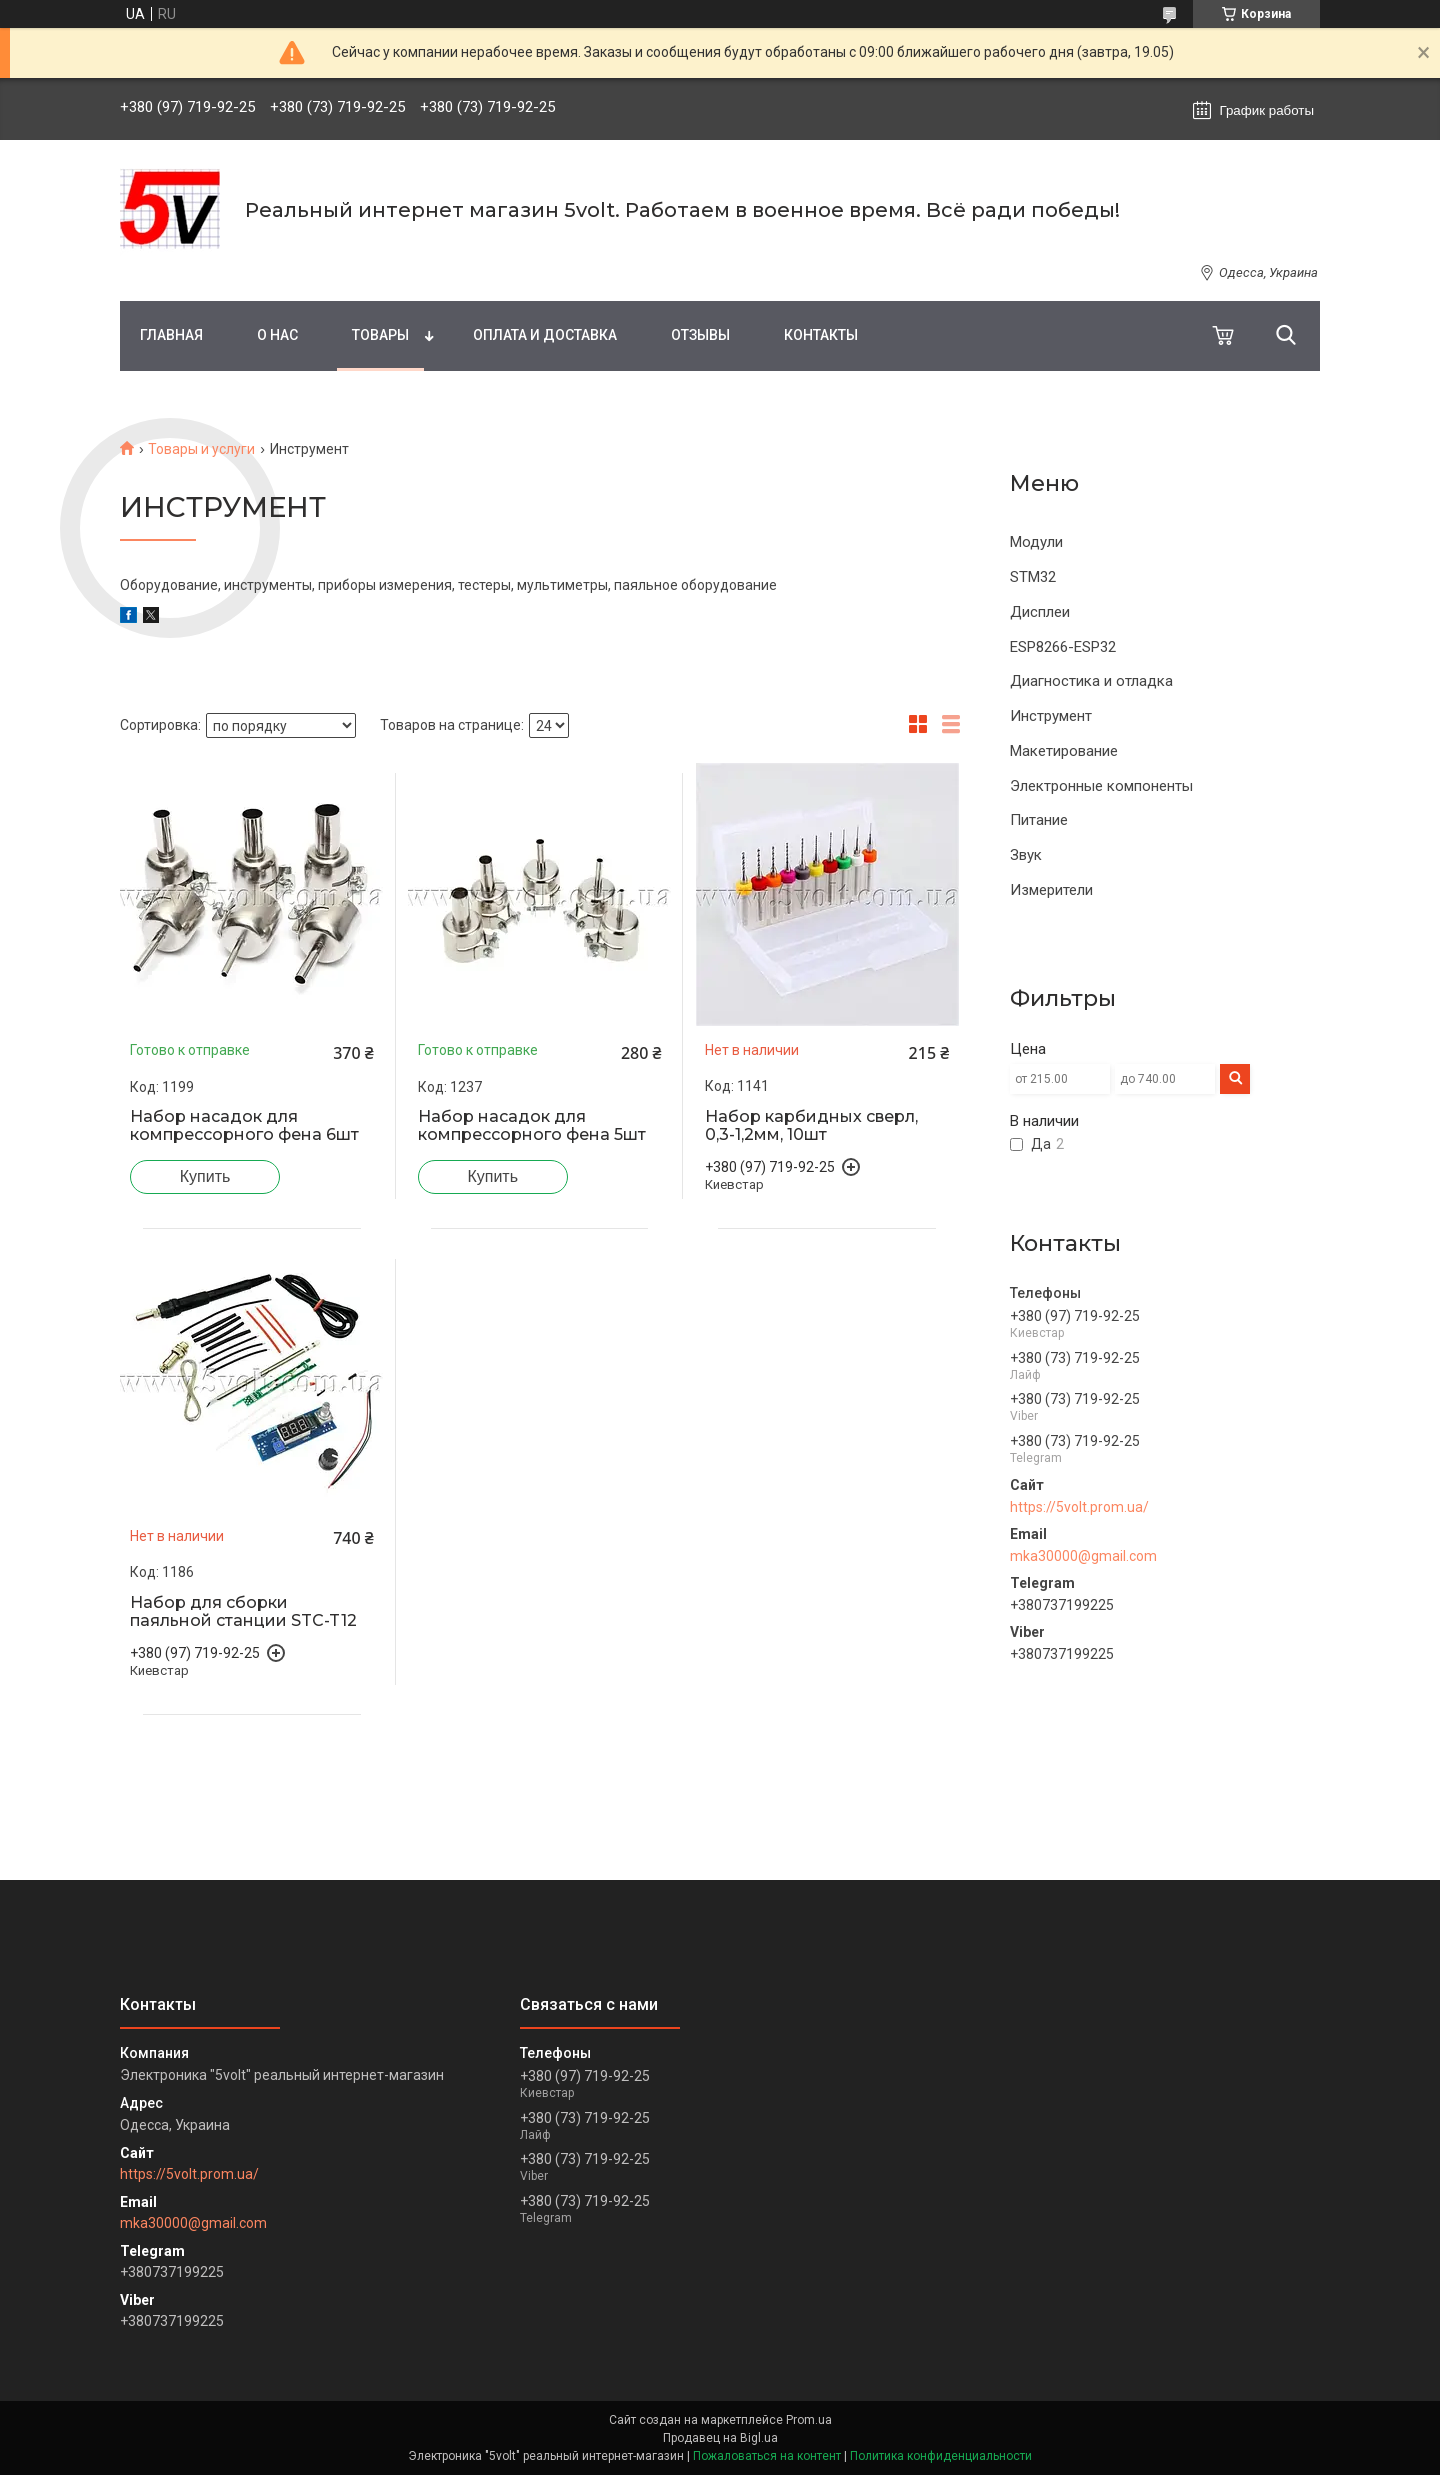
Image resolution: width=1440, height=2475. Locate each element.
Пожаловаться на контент (767, 2456)
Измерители (1051, 890)
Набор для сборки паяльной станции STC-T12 (243, 1612)
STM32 (1033, 577)
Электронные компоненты (1101, 786)
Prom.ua (809, 2420)
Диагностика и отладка (1091, 681)
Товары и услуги (201, 449)
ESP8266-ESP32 (1063, 647)
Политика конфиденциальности (941, 2456)
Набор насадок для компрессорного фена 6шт (244, 1126)
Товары (380, 335)
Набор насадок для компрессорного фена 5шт (532, 1126)
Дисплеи (1040, 612)
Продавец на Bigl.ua (720, 2438)
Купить (205, 1176)
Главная (171, 335)
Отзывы (700, 335)
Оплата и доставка (545, 335)
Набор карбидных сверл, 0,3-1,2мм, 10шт (811, 1126)
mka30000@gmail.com (1083, 1556)
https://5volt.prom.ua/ (1079, 1507)
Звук (1026, 855)
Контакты (821, 335)
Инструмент (1051, 716)
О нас (277, 335)
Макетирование (1064, 751)
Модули (1036, 542)
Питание (1039, 820)
